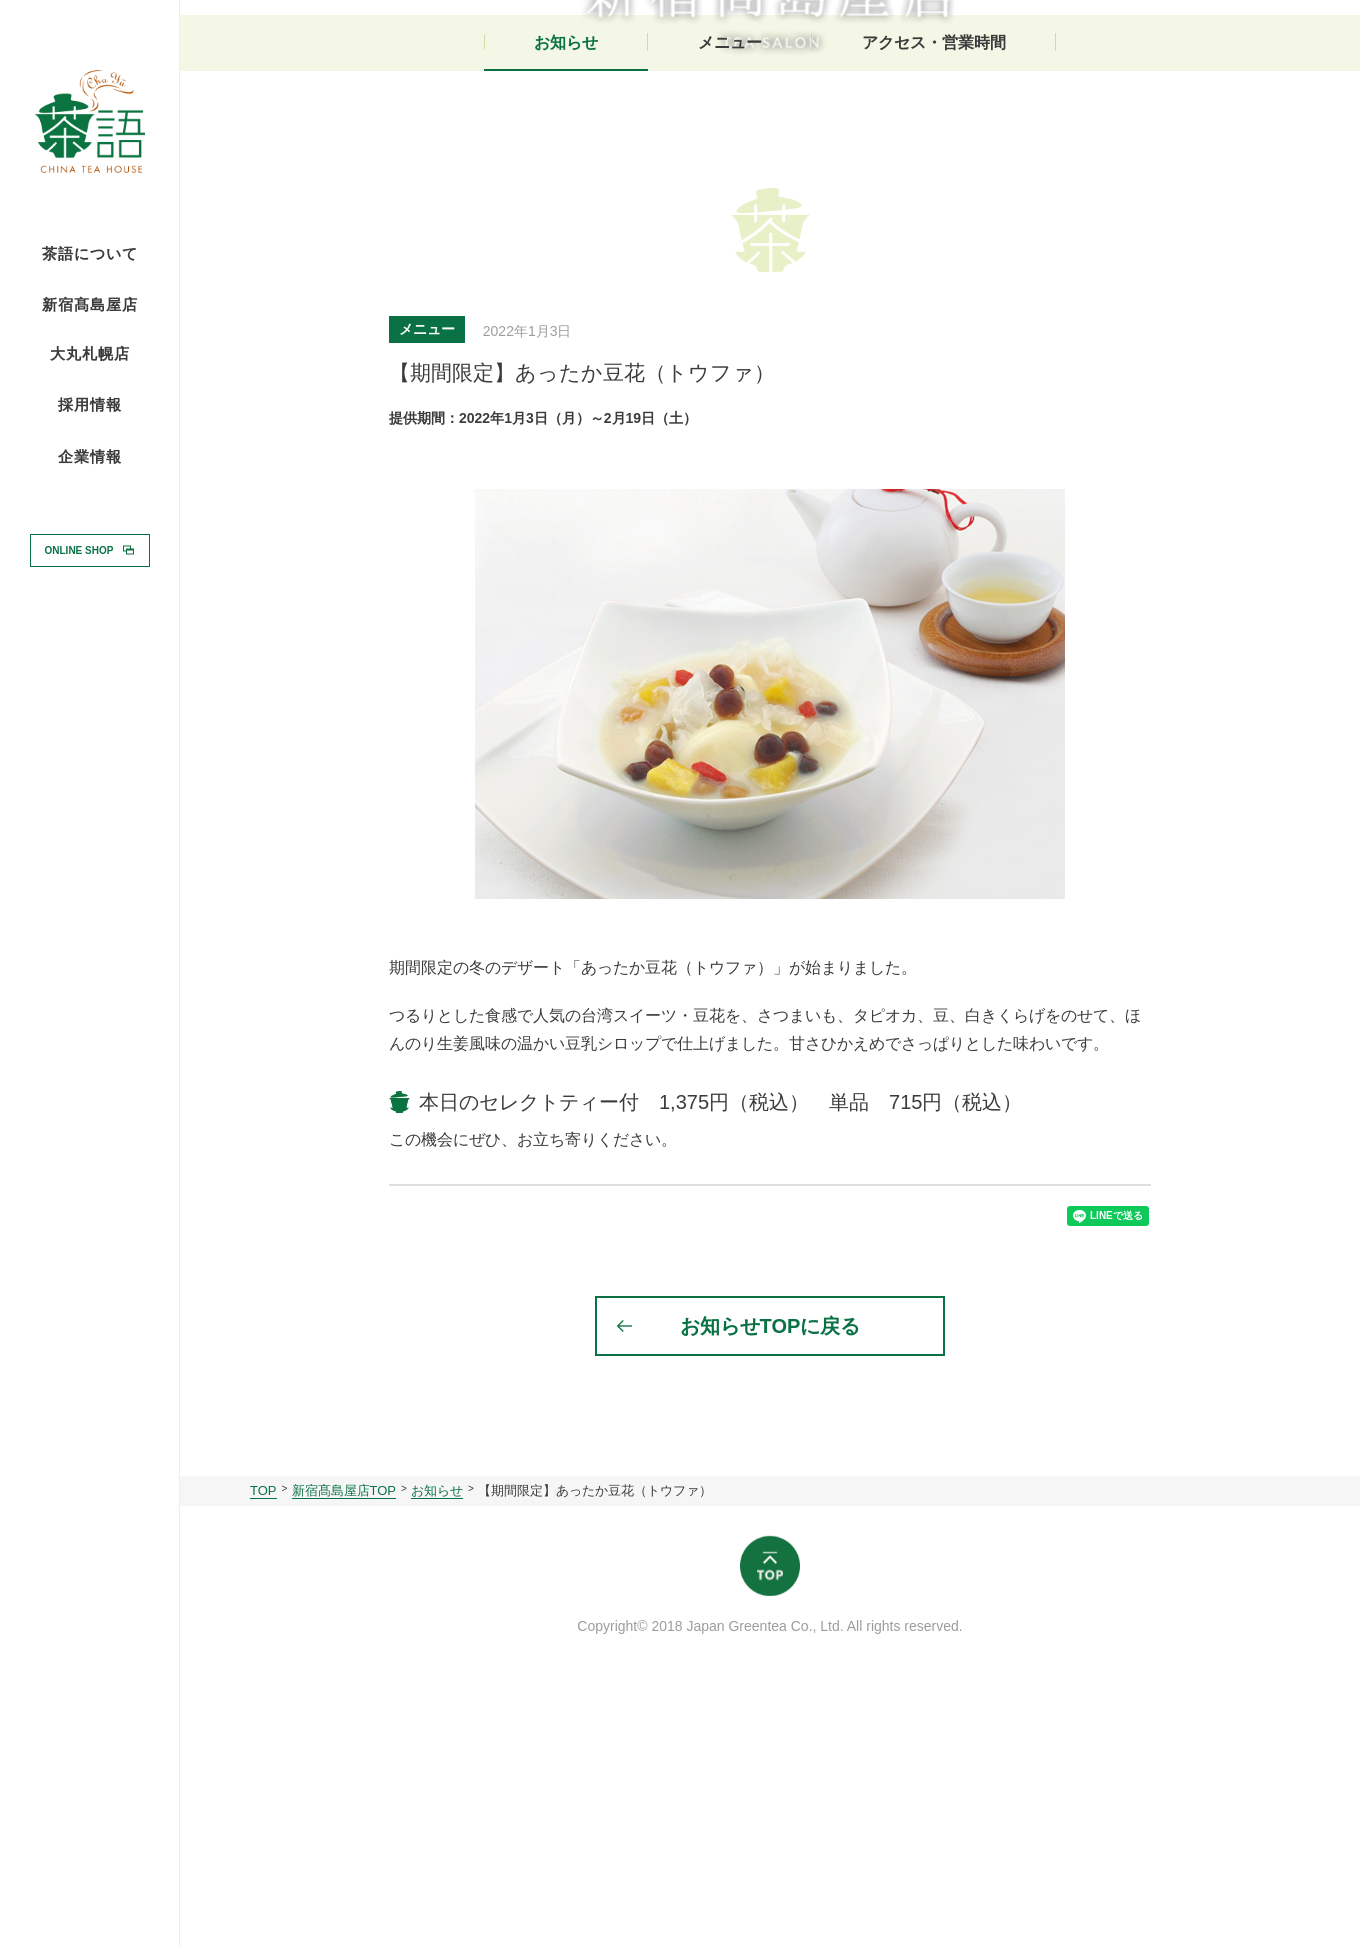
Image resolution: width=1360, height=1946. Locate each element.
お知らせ (566, 287)
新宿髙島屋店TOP (344, 1750)
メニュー (730, 287)
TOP (263, 1750)
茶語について (90, 254)
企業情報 (90, 457)
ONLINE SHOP (79, 549)
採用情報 (90, 404)
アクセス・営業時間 (934, 287)
